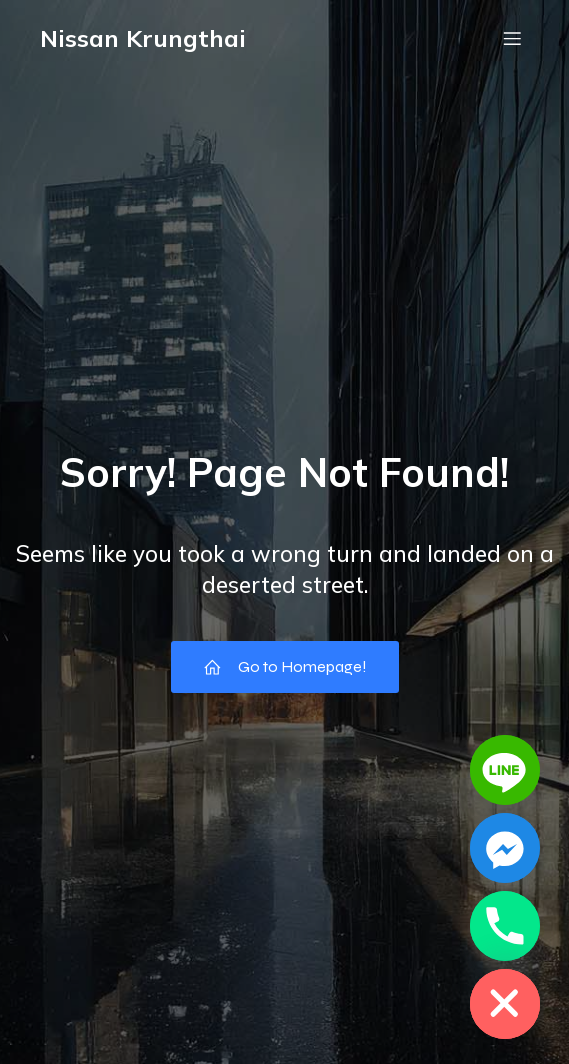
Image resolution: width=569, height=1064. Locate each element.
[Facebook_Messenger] (505, 848)
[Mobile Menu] (512, 38)
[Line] (505, 770)
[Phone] (505, 926)
